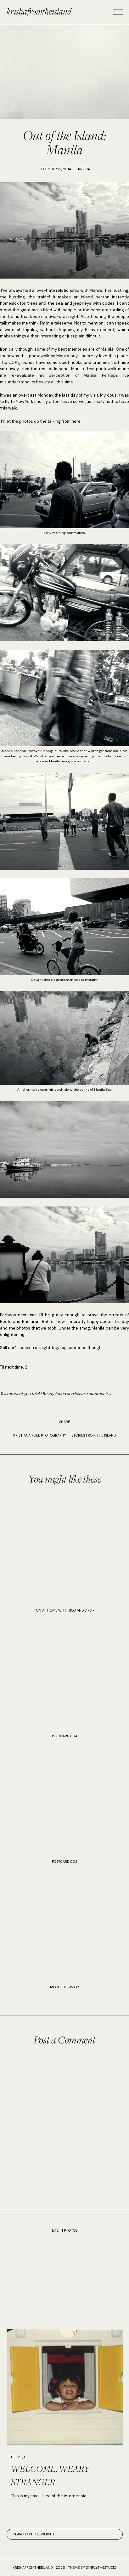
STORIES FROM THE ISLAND (93, 1435)
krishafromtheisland (39, 11)
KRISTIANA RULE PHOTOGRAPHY (39, 1435)
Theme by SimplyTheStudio (92, 2567)
